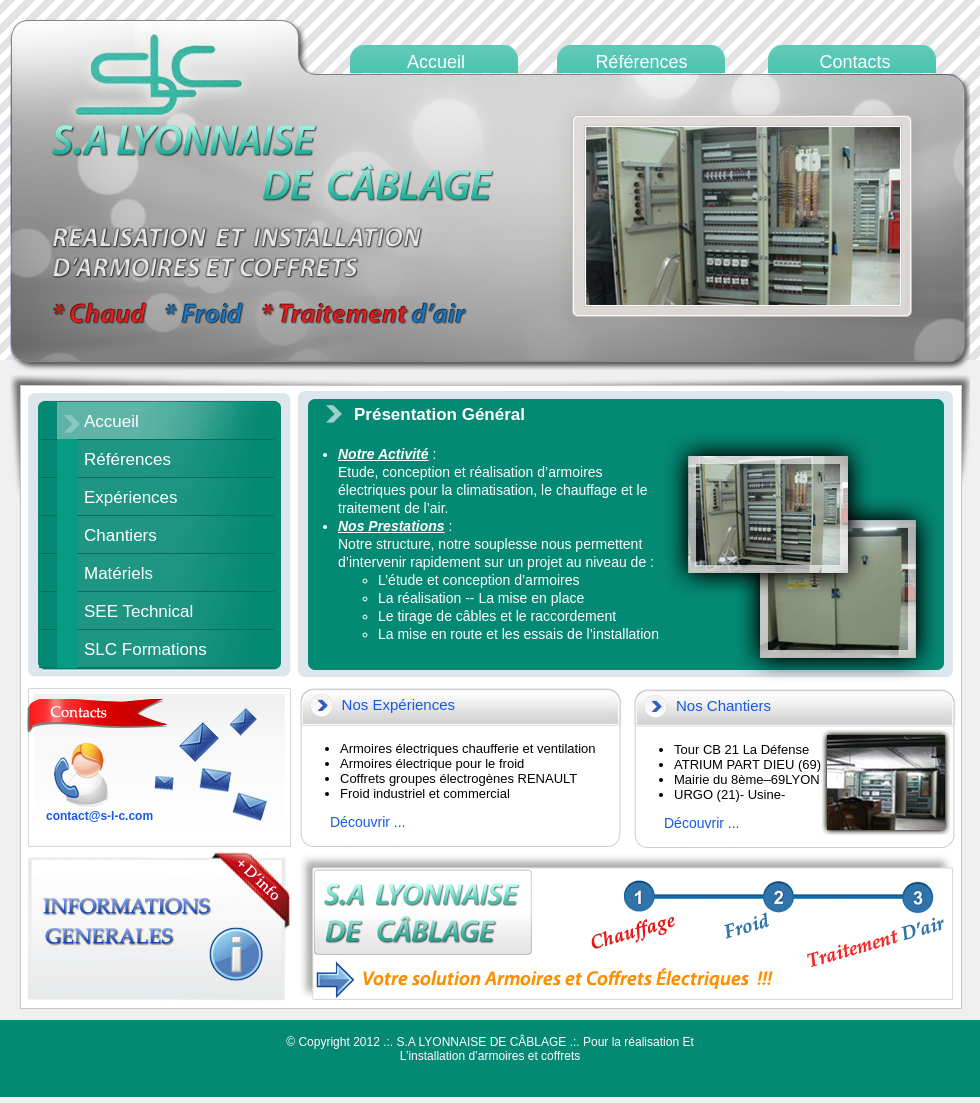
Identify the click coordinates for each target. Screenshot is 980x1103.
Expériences (131, 497)
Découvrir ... (367, 822)
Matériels (118, 573)
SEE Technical (138, 611)
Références (127, 459)
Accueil (111, 421)
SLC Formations (145, 649)
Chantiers (120, 535)
